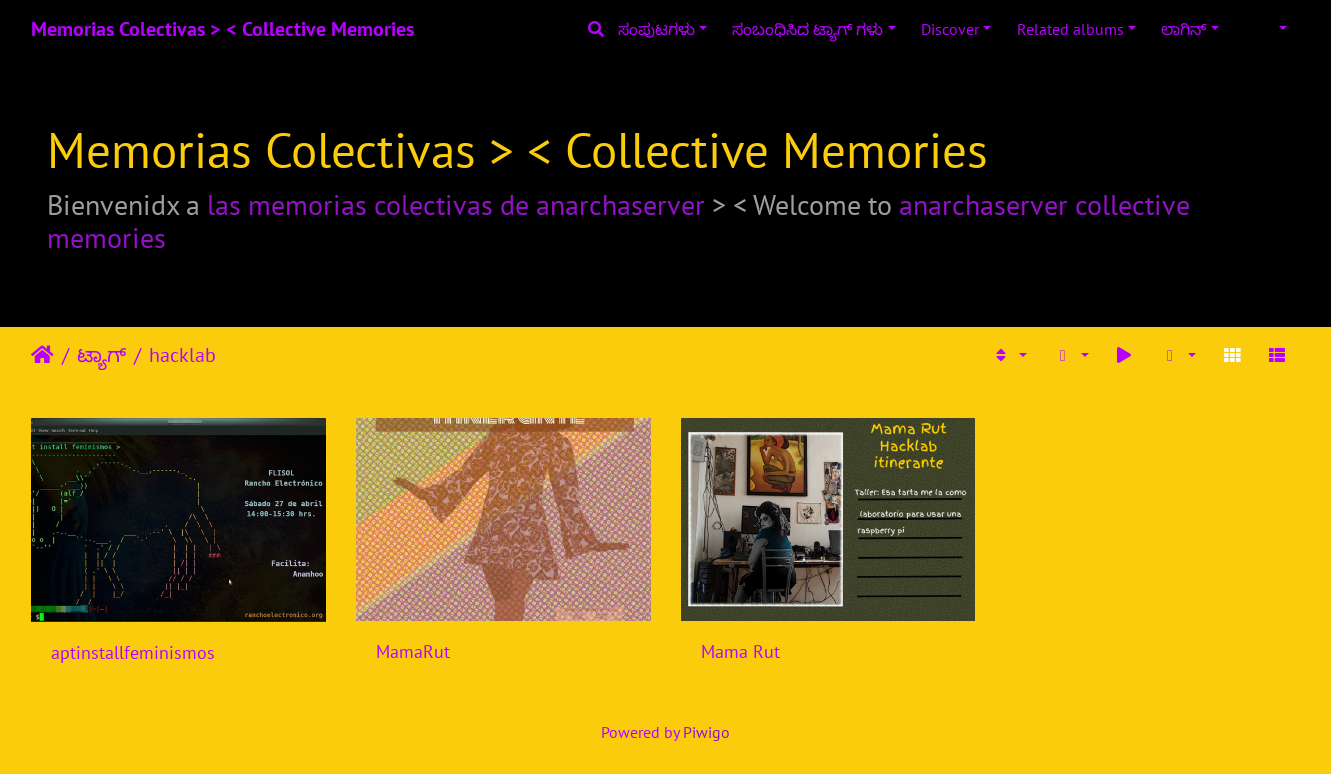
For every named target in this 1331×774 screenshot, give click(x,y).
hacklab (182, 355)
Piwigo (706, 732)
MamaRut (413, 651)
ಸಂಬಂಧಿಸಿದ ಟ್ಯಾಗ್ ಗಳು (807, 29)
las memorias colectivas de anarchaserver (456, 204)
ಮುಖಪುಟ (42, 355)
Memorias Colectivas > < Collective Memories (222, 29)
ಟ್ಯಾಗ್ (101, 355)
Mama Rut (740, 651)
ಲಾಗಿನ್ (1183, 29)
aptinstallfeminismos (133, 652)
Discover (950, 29)
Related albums (1070, 29)
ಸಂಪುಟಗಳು (656, 29)
